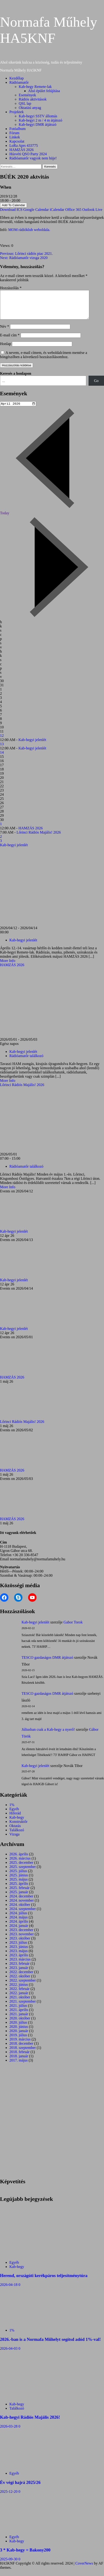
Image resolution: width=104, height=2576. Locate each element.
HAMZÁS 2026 (21, 150)
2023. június (18, 1953)
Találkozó (16, 1836)
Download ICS (11, 210)
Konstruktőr (18, 1828)
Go (96, 386)
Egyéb (14, 1815)
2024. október (19, 1911)
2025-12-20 (9, 2498)
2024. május (18, 1923)
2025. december (21, 1869)
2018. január (18, 2062)
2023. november (21, 1940)
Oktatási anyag (30, 108)
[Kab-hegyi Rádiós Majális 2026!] (35, 2402)
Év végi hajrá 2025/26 (20, 2488)
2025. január (18, 1898)
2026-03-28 (9, 2433)
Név (4, 332)
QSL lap (25, 103)
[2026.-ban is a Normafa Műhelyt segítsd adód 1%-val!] (35, 2329)
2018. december (21, 2050)
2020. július (18, 2029)
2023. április (18, 1961)
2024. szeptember (22, 1915)
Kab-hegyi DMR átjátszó (37, 124)
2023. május (18, 1957)
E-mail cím (10, 341)
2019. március (20, 2045)
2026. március (20, 1865)
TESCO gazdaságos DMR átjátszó (47, 1664)
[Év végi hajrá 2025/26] (35, 2472)
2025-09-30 (9, 2565)
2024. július (18, 1919)
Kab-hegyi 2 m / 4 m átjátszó (40, 120)
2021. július (18, 2012)
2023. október (19, 1944)
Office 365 (73, 210)
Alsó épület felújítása (44, 91)
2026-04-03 (9, 2355)
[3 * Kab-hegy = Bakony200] (35, 2535)
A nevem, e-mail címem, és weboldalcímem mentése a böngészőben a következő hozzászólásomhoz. (43, 360)
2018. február (19, 2058)
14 (2, 759)
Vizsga (14, 1840)
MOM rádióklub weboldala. (29, 230)
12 (2, 742)
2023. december (21, 1936)
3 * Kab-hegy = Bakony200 (25, 2556)
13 (2, 750)
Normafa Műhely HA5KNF (21, 70)
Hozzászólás (11, 288)
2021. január (18, 2020)
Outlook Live (92, 210)
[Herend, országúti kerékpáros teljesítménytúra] (35, 2261)
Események (27, 95)
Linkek (14, 137)
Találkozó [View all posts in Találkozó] (16, 2414)
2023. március (20, 1966)
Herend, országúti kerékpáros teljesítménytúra (43, 2281)
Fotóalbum (17, 129)
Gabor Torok (73, 1628)
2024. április (18, 1928)
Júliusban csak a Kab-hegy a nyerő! (48, 1736)
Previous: (26, 253)
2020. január (18, 2037)
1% (11, 1811)
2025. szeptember (22, 1873)
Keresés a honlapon (15, 379)
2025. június (18, 1881)
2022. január (18, 1999)
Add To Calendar (13, 205)
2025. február (19, 1894)
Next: (24, 258)
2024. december (21, 1902)
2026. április (18, 1860)
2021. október (19, 2003)
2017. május (18, 2067)
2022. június (18, 1991)
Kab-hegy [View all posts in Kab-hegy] (16, 2273)
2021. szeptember (22, 2008)
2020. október (19, 2024)
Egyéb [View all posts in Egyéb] (14, 2268)
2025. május (18, 1886)
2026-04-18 (9, 2291)
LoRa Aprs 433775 (23, 146)
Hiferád (15, 1819)
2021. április (18, 2016)
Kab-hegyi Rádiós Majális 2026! (30, 2423)
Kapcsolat (16, 141)
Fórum (14, 133)
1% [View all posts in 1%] (11, 2337)
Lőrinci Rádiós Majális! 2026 (39, 839)
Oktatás (15, 1832)
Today (4, 519)
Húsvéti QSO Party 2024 (28, 154)
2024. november (21, 1907)
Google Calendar (36, 210)
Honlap (5, 349)
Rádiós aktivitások (33, 99)
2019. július (18, 2041)
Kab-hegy (16, 1824)
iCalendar (57, 210)
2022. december (21, 1978)
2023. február (19, 1970)
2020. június (18, 2033)
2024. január (18, 1932)
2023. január (18, 1974)
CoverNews (84, 2570)
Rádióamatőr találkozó (26, 1062)
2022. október (19, 1982)
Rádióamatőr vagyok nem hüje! (33, 158)
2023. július (18, 1949)
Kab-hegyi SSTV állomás (38, 116)
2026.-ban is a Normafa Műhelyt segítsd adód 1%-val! (50, 2345)
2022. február (19, 1995)
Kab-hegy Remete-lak (35, 87)
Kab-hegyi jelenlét (32, 746)
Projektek (16, 112)
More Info (7, 967)
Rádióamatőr (19, 82)
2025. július (18, 1877)
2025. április (18, 1890)
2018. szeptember (22, 2054)
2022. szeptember (22, 1987)
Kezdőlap (16, 78)
